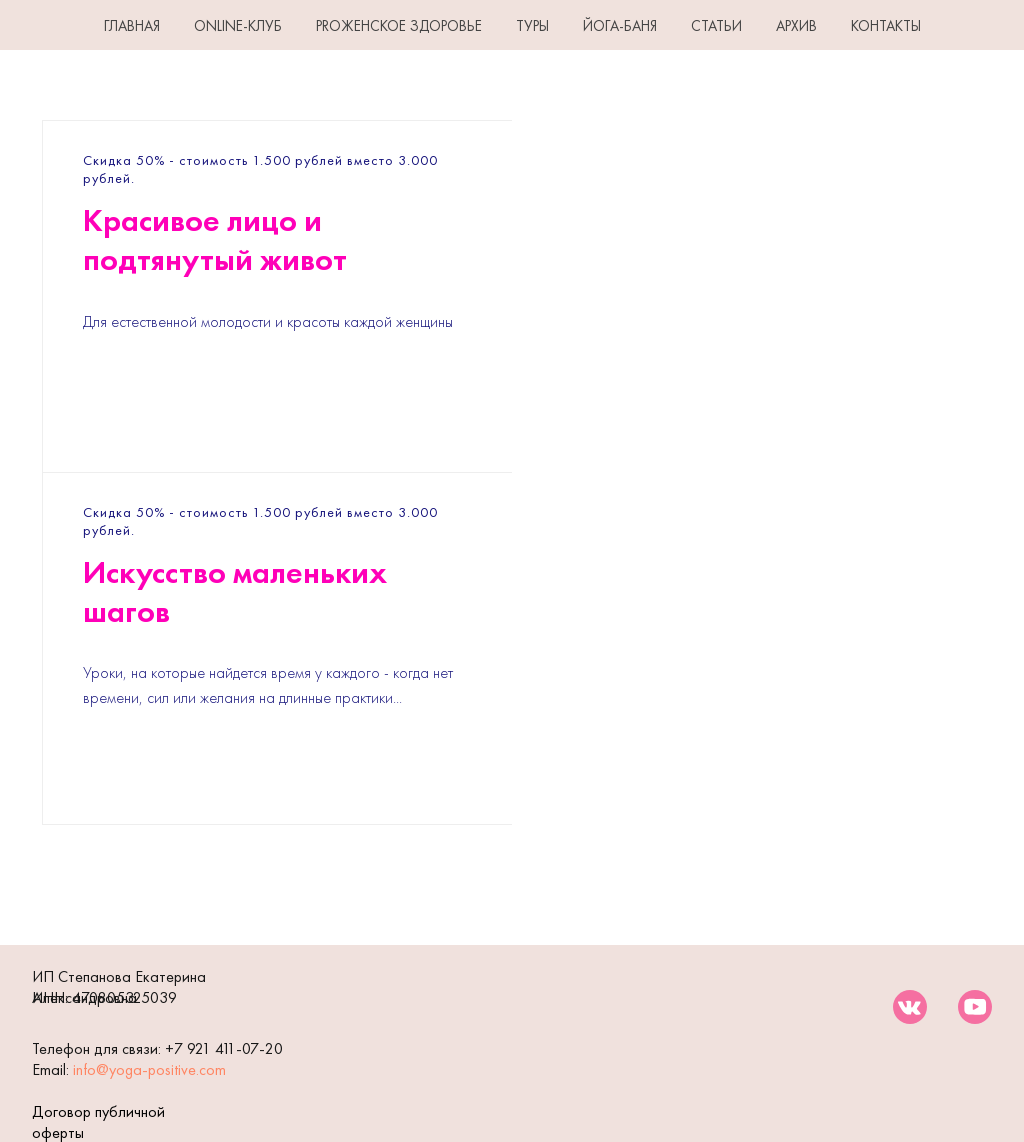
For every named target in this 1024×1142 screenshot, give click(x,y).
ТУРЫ (532, 26)
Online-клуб (238, 26)
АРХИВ (796, 26)
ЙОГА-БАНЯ (620, 26)
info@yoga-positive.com (149, 1069)
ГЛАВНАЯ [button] (132, 26)
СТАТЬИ (716, 26)
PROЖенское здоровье (399, 26)
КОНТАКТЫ (886, 26)
